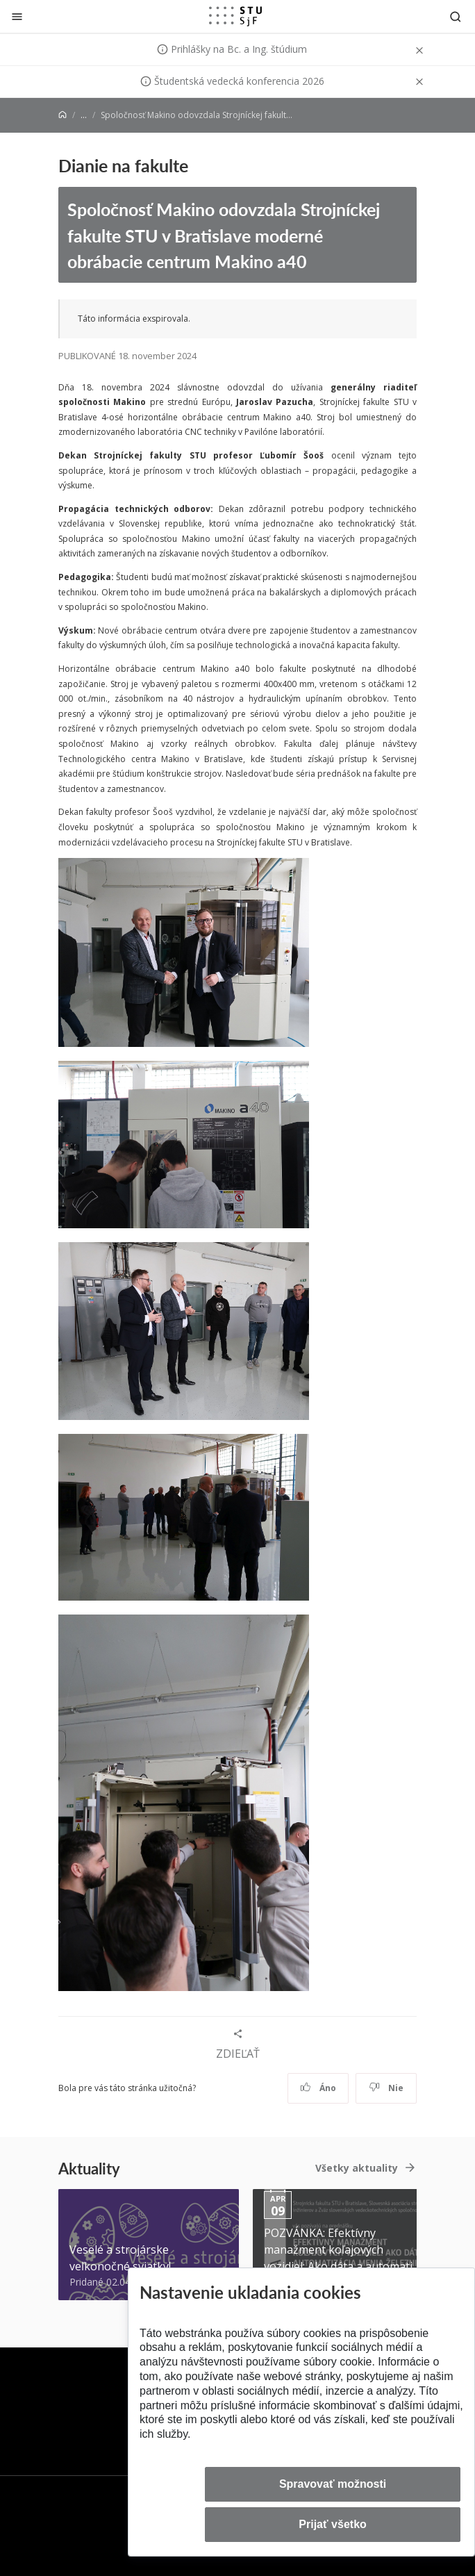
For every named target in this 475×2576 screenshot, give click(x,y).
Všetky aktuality (356, 2167)
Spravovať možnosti (332, 2484)
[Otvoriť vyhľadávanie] (455, 16)
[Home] (62, 115)
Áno (318, 2088)
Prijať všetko (333, 2524)
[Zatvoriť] (17, 16)
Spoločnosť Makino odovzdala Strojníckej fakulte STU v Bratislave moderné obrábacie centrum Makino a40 (223, 235)
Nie (386, 2088)
